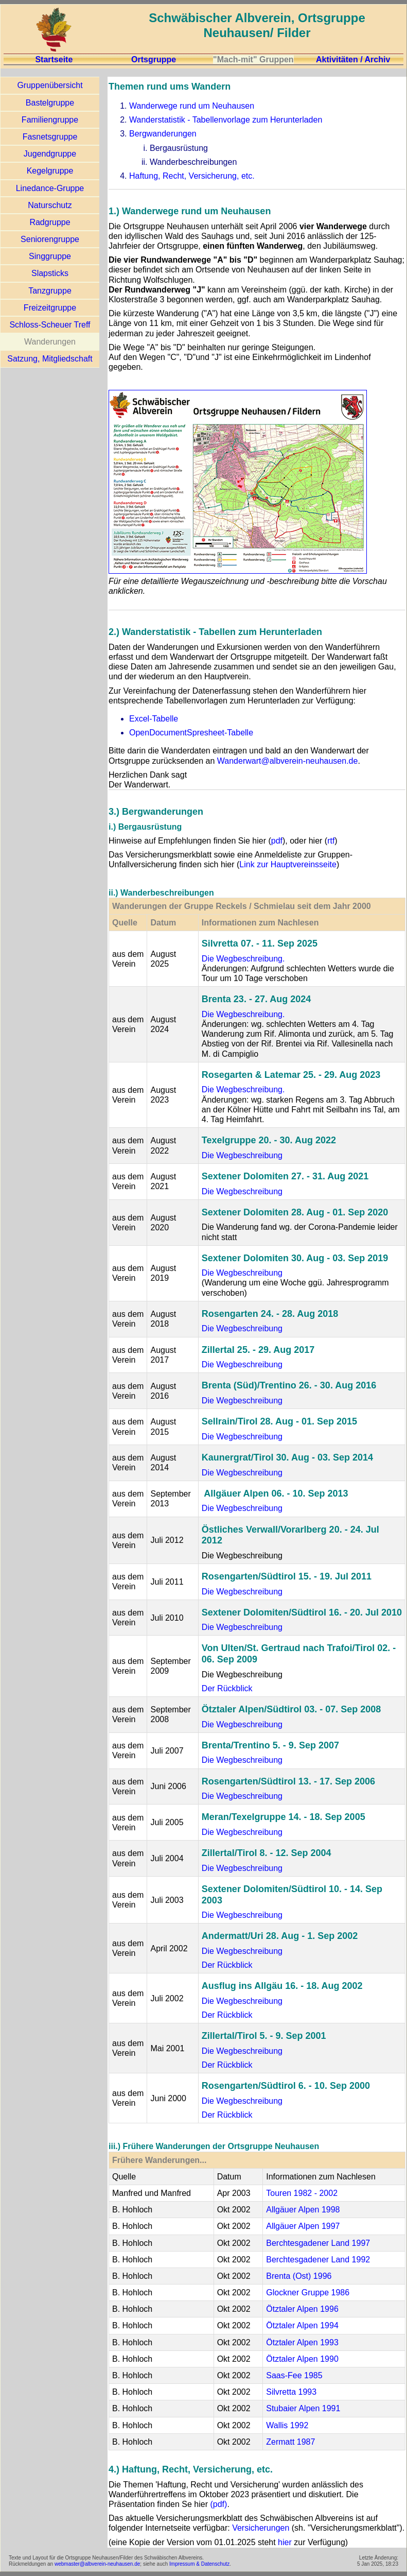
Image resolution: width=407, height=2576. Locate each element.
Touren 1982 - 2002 (302, 2193)
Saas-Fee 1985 (294, 2375)
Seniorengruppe (50, 239)
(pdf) (218, 2504)
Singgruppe (50, 256)
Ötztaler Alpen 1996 (302, 2309)
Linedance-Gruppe (50, 188)
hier (285, 2542)
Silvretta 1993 (291, 2392)
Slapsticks (49, 273)
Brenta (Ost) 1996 (298, 2276)
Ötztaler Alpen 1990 (302, 2359)
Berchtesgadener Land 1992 (318, 2259)
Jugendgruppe (50, 153)
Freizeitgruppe (50, 307)
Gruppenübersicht (49, 85)
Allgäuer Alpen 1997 (303, 2226)
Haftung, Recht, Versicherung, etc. (192, 175)
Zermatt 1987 (290, 2441)
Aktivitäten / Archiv (353, 59)
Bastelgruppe (50, 102)
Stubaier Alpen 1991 (303, 2408)
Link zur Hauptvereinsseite (288, 864)
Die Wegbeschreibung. (243, 958)
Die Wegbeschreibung (242, 1155)
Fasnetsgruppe (50, 136)
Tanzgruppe (50, 290)
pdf (276, 840)
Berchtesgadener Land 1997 (318, 2243)
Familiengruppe (50, 119)
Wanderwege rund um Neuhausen (191, 105)
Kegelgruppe (50, 170)
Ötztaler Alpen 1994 (302, 2325)
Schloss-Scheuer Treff (49, 324)
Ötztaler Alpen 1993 (302, 2342)
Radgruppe (49, 222)
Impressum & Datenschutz (199, 2564)
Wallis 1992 (287, 2425)
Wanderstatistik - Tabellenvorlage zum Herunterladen (225, 119)
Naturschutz (50, 205)
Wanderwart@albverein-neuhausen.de (287, 761)
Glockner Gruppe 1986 (307, 2292)
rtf (330, 840)
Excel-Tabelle (153, 718)
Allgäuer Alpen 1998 (303, 2209)
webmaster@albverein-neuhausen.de (97, 2564)
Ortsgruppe (153, 59)
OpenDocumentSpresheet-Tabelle (191, 732)
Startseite (54, 59)
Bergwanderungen (163, 133)
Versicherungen (260, 2527)
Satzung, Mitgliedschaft (49, 358)
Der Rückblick (227, 1688)
